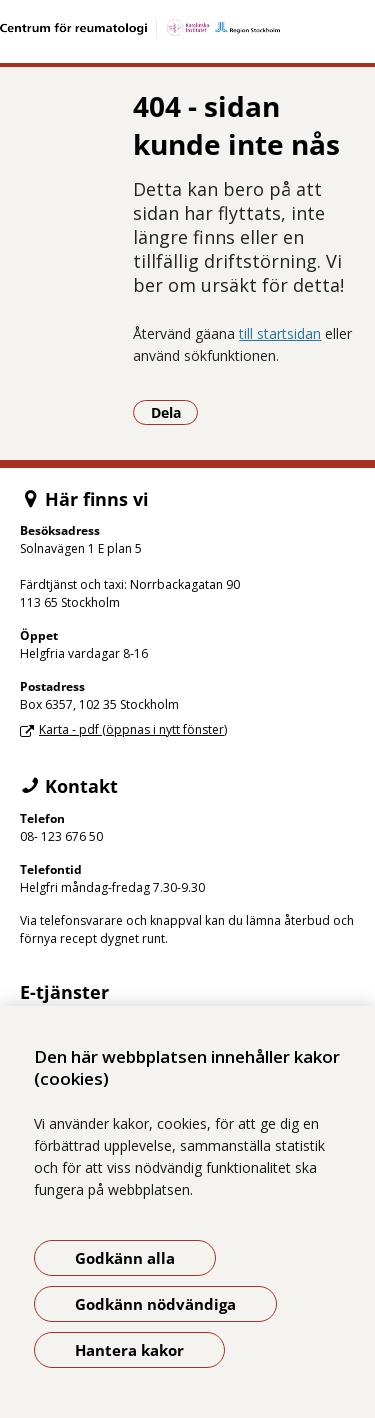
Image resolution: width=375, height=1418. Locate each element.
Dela (175, 412)
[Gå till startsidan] (187, 28)
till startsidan (280, 333)
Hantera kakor (129, 1350)
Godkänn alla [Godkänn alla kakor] (125, 1258)
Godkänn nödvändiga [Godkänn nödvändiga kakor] (155, 1304)
